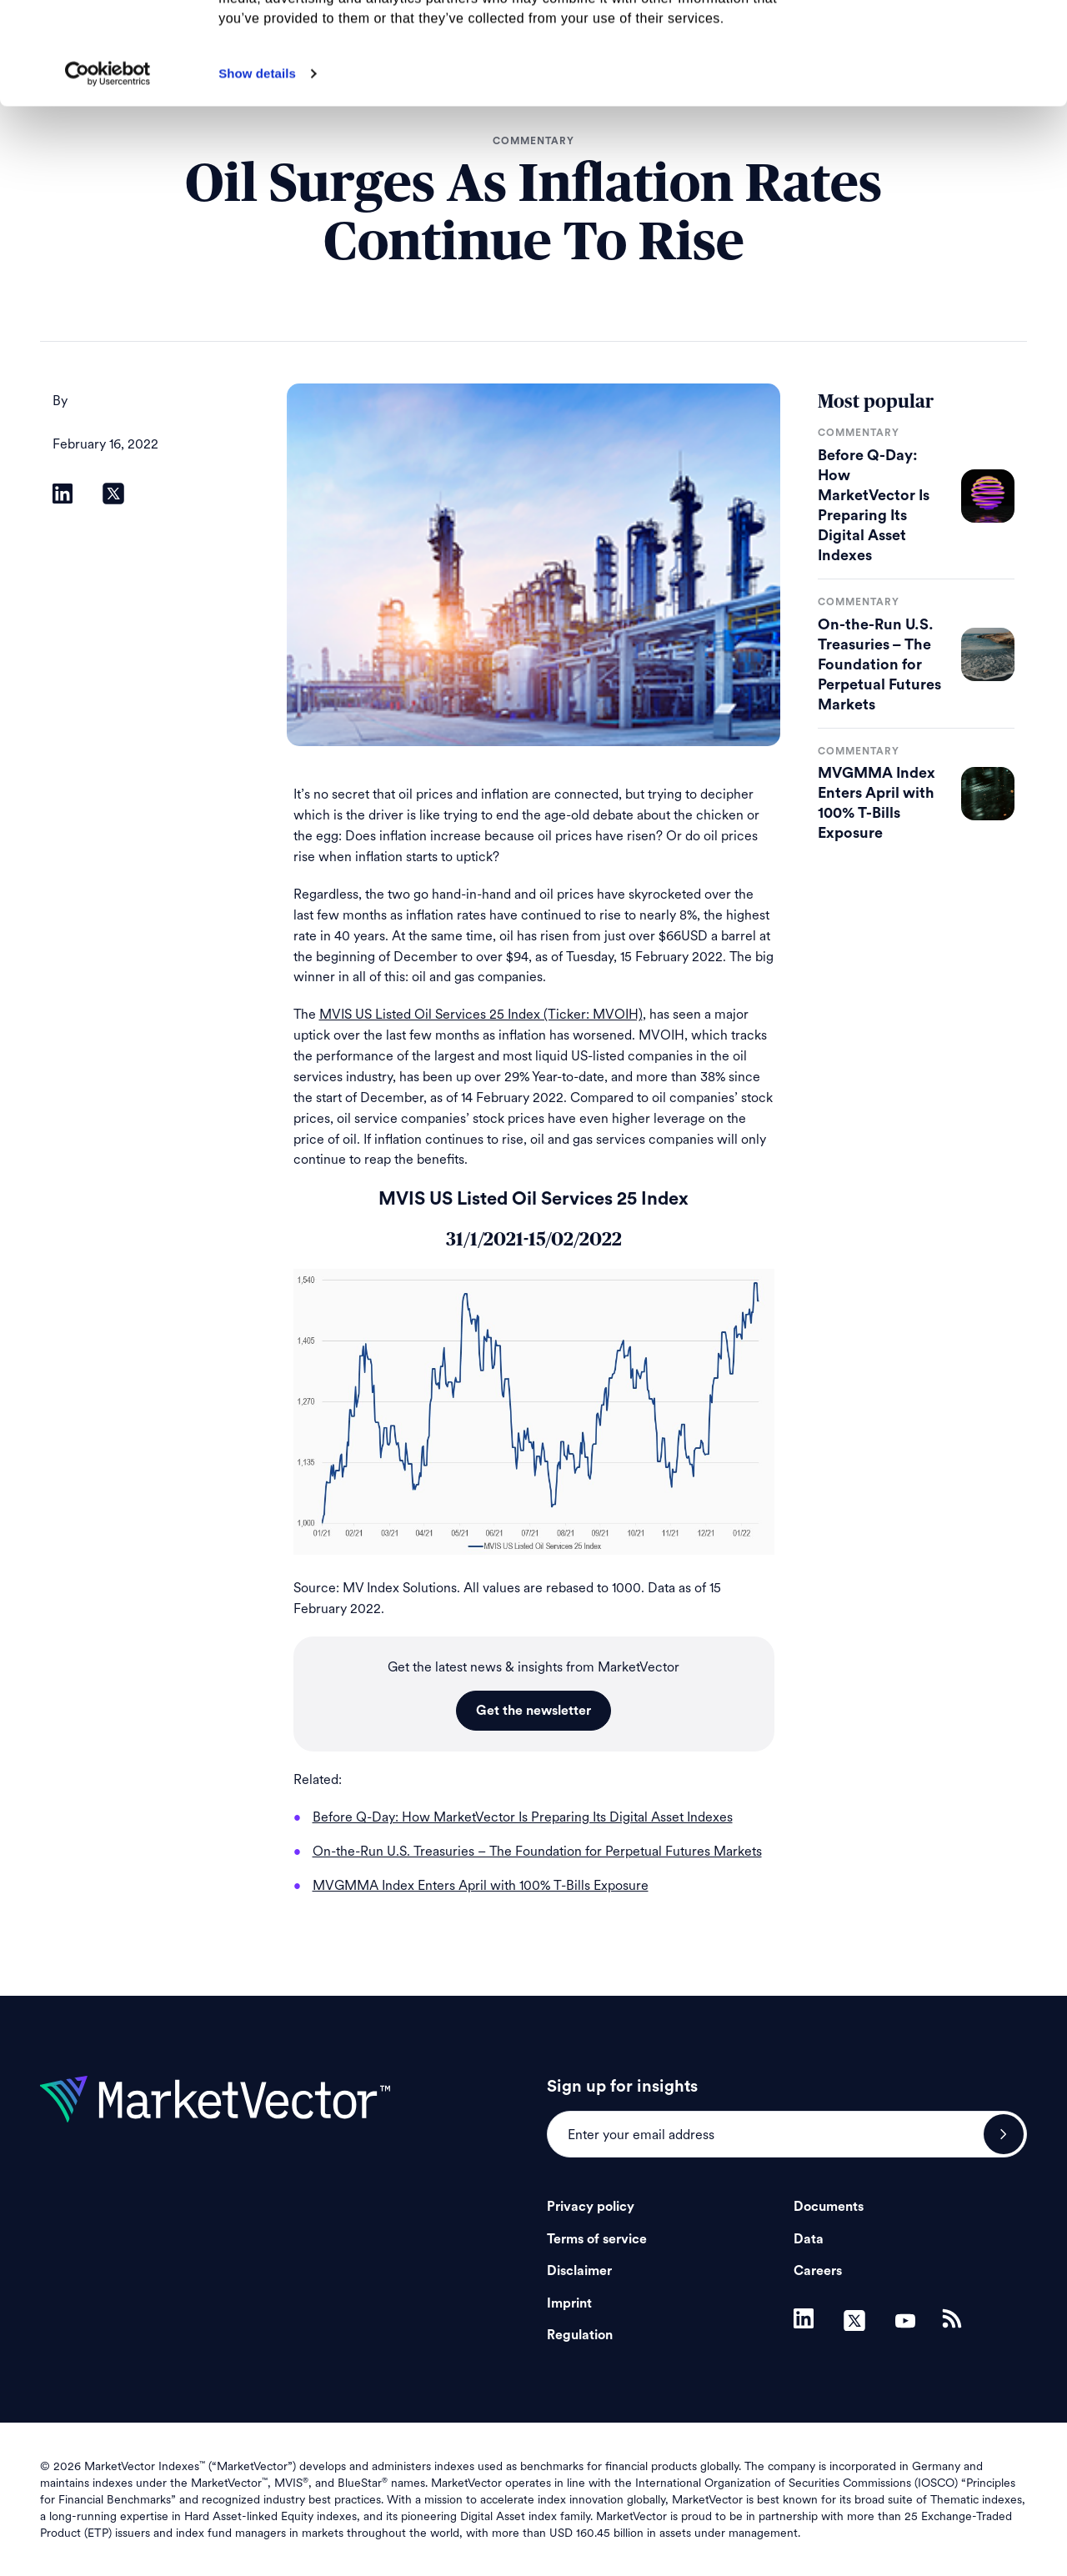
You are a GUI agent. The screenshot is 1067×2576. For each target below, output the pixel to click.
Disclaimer (579, 2271)
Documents (829, 2206)
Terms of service (597, 2239)
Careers (818, 2271)
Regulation (580, 2335)
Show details (257, 175)
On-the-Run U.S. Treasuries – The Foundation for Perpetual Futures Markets (879, 664)
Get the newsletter (533, 1710)
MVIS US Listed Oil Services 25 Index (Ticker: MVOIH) (481, 1014)
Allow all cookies (928, 41)
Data (809, 2239)
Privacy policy (590, 2206)
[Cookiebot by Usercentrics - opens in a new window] (108, 175)
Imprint (569, 2303)
